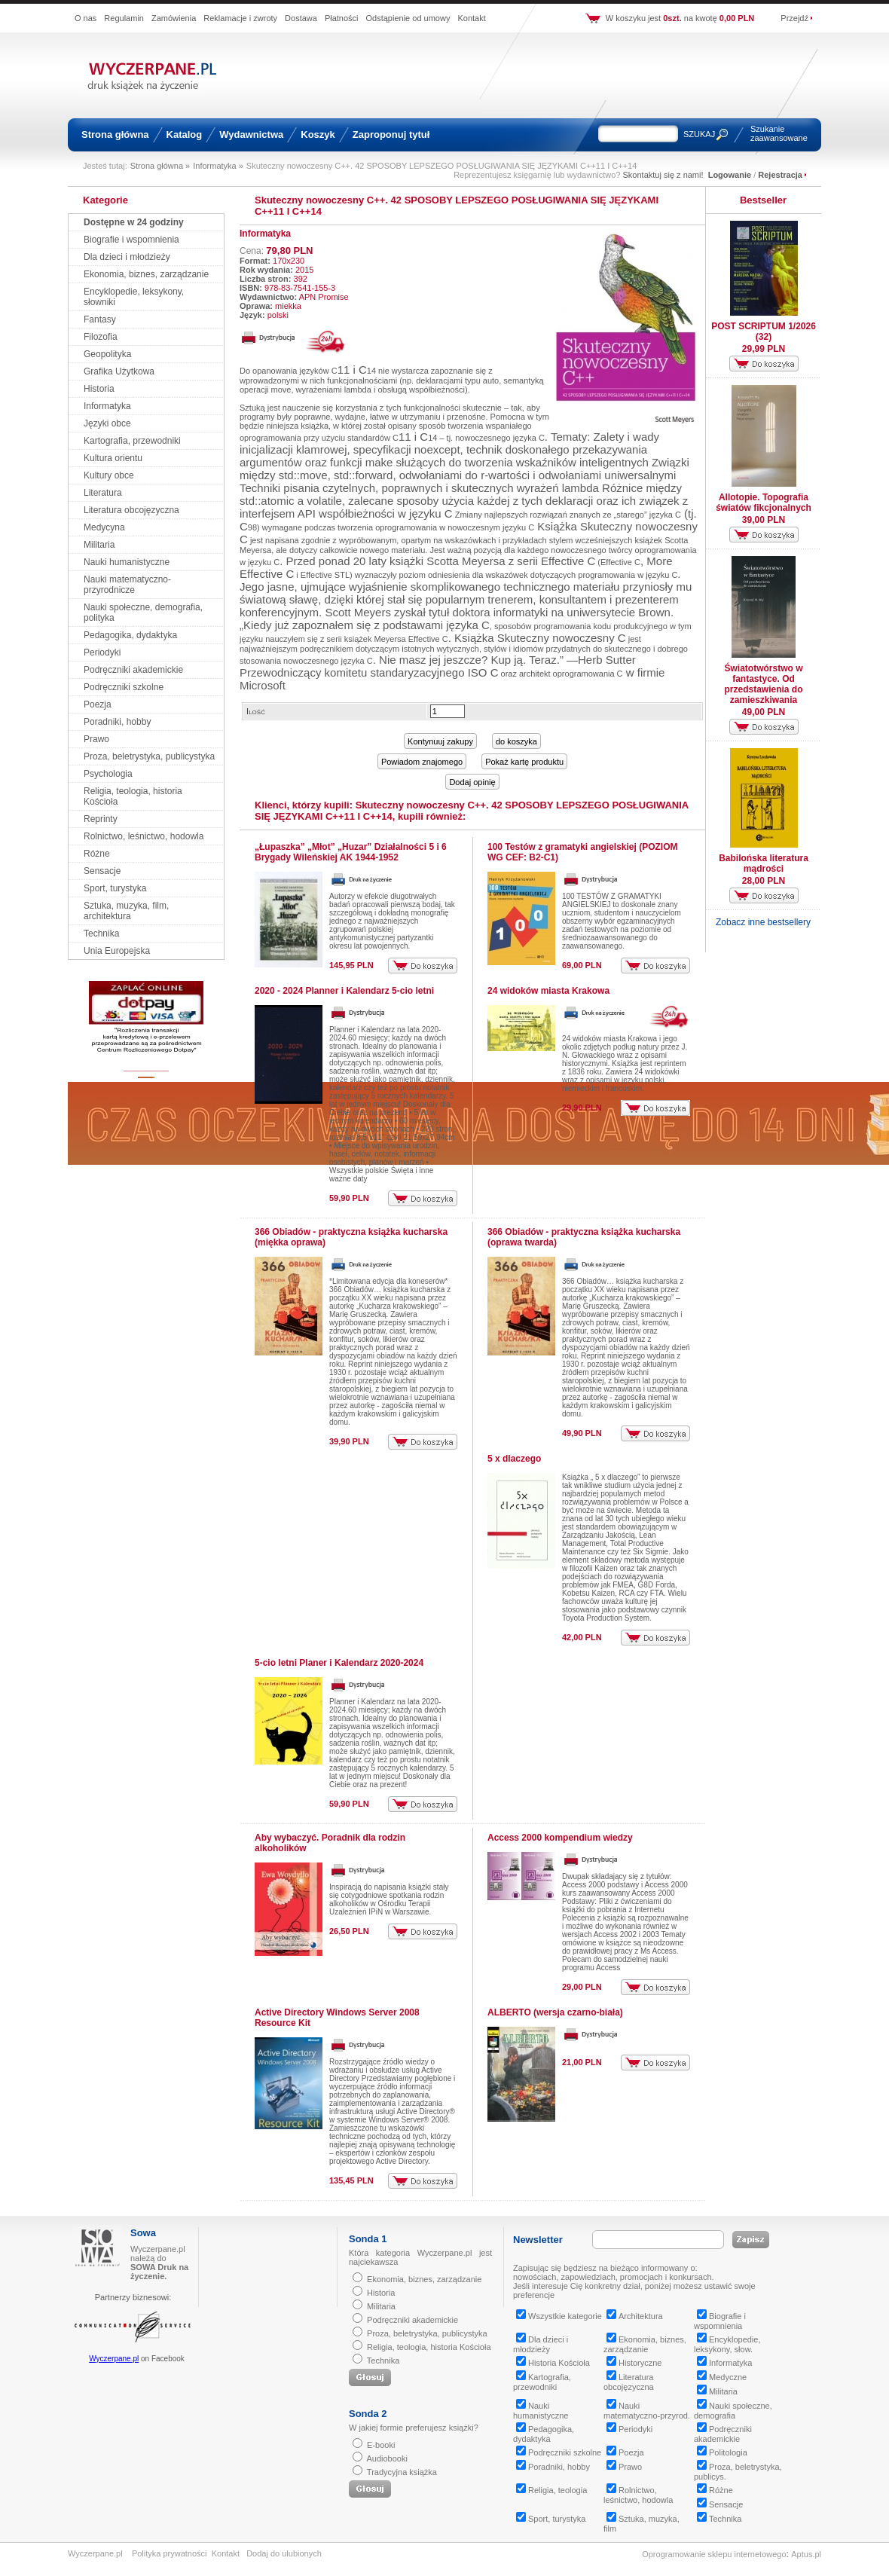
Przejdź (794, 18)
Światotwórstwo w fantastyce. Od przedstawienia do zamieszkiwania (763, 684)
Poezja (98, 704)
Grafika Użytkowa (119, 371)
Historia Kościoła (553, 2362)
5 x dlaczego (514, 1458)
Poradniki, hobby (117, 722)
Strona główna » (160, 165)
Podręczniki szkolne (123, 687)
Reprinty (101, 819)
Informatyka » (218, 165)
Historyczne (633, 2362)
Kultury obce (109, 475)
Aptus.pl (806, 2554)
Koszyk (318, 134)
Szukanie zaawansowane (779, 133)
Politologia (722, 2452)
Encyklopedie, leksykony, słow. (727, 2344)
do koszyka (516, 741)
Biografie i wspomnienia (131, 239)
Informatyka (107, 406)
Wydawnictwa (251, 134)
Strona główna (115, 134)
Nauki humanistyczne (127, 562)
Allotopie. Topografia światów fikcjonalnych (763, 502)
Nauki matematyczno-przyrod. (646, 2410)
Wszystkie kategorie (559, 2316)
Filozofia (101, 337)
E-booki (381, 2444)
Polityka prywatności (169, 2553)
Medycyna (104, 527)
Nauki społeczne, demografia (733, 2410)
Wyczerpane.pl (114, 2358)
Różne (97, 853)
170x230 (288, 260)
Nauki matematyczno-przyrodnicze (127, 584)
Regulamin (124, 18)
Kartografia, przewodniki (132, 440)
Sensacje (102, 871)
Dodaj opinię (472, 782)
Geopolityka (107, 354)
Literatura (103, 492)
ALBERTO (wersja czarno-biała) (555, 2012)
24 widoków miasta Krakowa (548, 990)
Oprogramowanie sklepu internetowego (714, 2554)
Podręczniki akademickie (133, 670)
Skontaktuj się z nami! (663, 174)
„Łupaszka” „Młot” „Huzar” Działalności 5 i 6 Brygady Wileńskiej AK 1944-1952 (351, 852)
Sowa (143, 2232)
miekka (288, 305)
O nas (85, 18)
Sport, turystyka (115, 888)
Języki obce (107, 423)
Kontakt (471, 18)
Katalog (184, 134)
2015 (304, 269)
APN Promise (324, 296)
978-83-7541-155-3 (299, 287)
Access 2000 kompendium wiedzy (560, 1837)
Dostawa (301, 18)
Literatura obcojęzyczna (131, 510)
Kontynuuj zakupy (440, 741)
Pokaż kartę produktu (524, 761)
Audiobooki (386, 2458)
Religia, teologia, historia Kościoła (428, 2346)
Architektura (634, 2316)
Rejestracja (780, 174)
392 (300, 278)
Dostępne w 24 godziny (134, 222)
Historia (99, 388)
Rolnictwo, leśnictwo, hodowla (143, 836)
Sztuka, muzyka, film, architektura (126, 910)
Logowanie (729, 174)
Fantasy (100, 319)
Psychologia (108, 774)
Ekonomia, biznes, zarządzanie (146, 274)
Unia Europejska (117, 951)
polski (278, 314)
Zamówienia (173, 18)
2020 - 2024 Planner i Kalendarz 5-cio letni (344, 990)
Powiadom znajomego (422, 761)
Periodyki (102, 652)
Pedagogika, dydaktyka (130, 635)
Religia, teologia (551, 2490)
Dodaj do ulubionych (284, 2553)
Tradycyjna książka (402, 2472)
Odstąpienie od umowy (408, 18)
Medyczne (722, 2377)
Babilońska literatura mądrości (763, 863)
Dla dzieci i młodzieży (127, 257)
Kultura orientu (113, 458)
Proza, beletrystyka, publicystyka (149, 756)
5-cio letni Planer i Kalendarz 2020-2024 (339, 1663)
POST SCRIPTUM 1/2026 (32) (763, 331)
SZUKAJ (699, 134)
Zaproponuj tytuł (391, 134)
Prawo (96, 739)
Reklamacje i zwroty (240, 18)
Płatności (342, 18)
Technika (101, 933)
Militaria (99, 544)
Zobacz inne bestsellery (763, 922)
